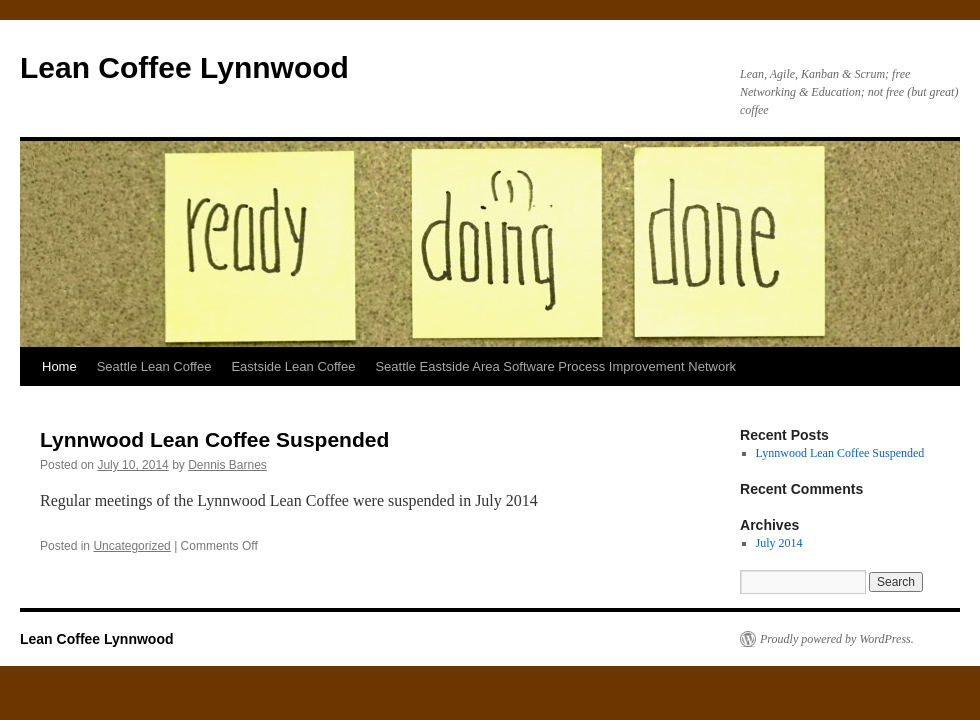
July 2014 (779, 543)
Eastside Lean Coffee (293, 366)
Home (59, 366)
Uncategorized (131, 546)
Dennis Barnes (227, 465)
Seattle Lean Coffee (154, 366)
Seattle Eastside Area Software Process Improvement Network (555, 366)
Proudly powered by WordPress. (837, 639)
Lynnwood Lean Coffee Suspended (214, 439)
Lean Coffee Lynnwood (184, 67)
